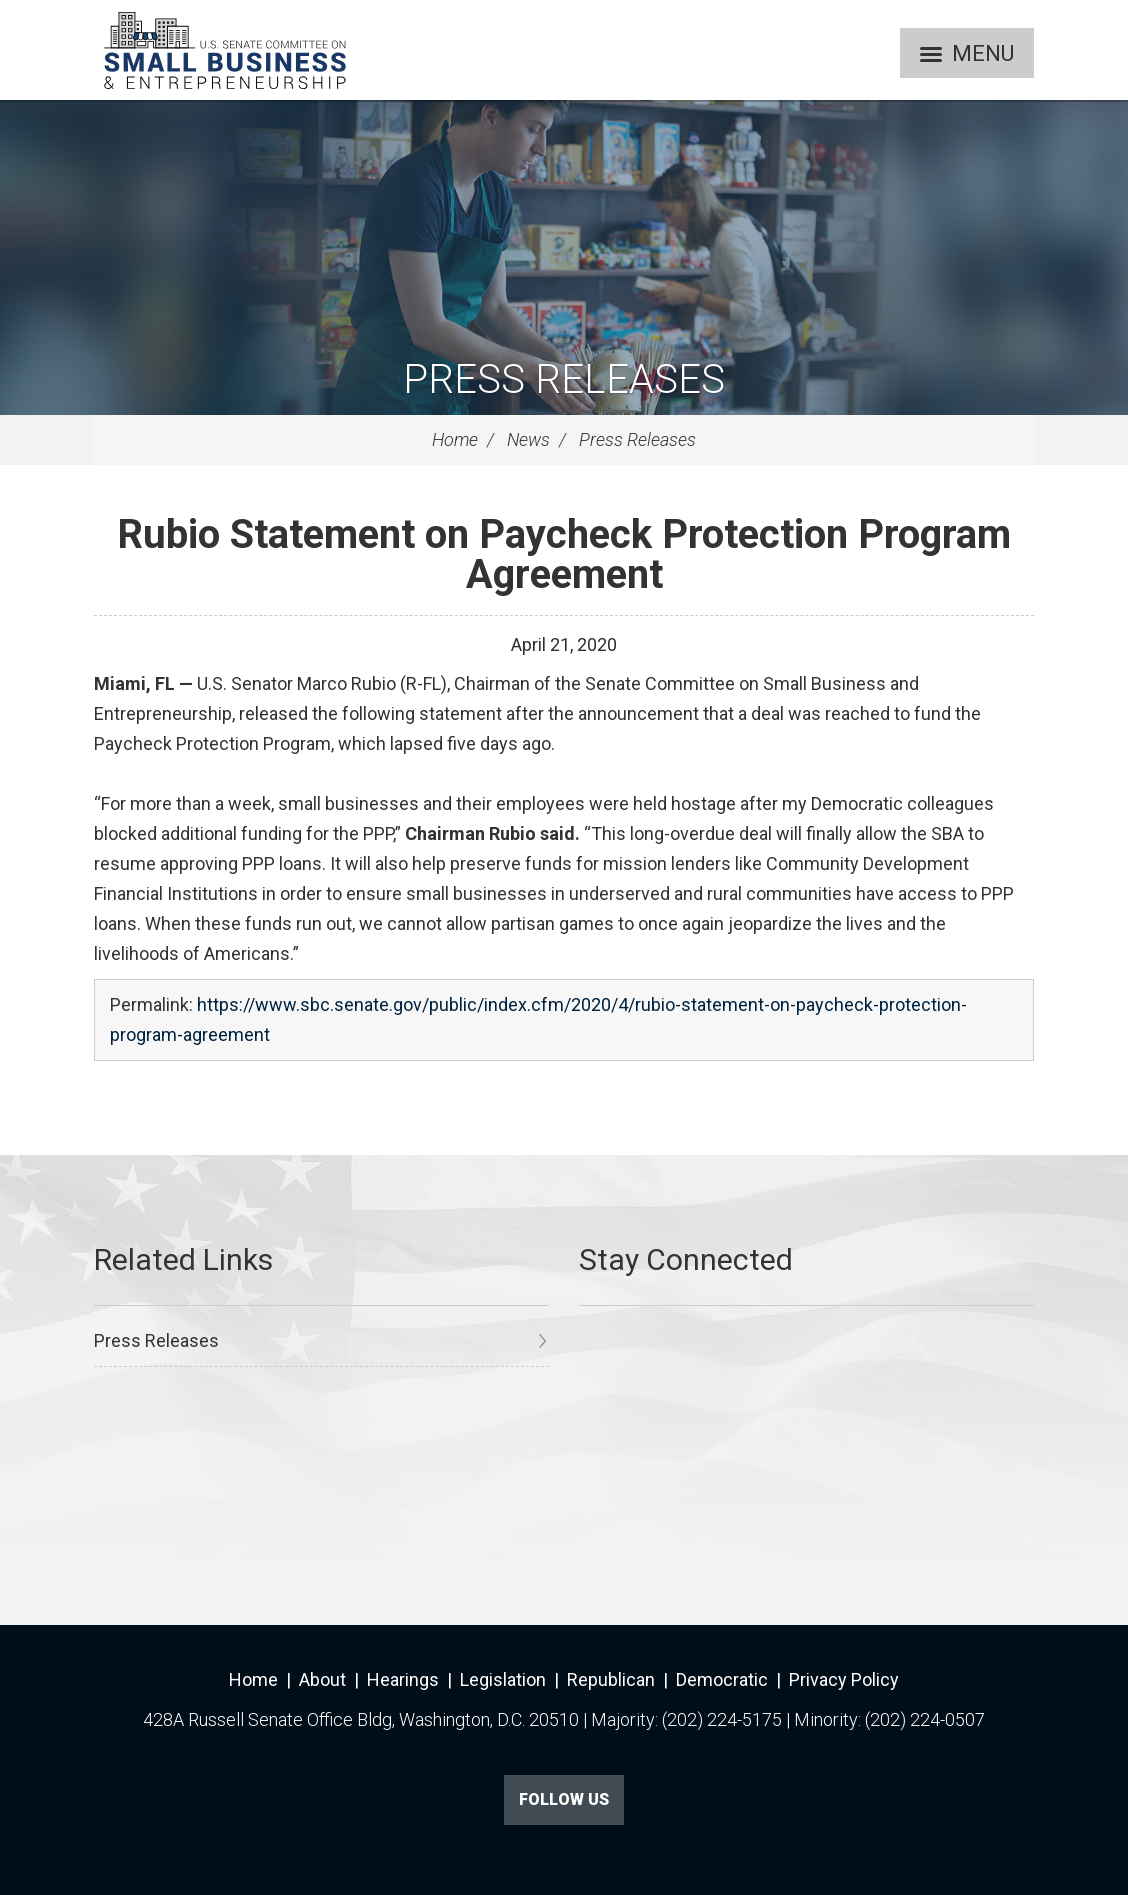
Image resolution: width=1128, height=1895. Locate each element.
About (322, 1679)
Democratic (722, 1679)
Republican (611, 1679)
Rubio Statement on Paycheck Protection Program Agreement (564, 554)
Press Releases (564, 379)
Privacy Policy (844, 1679)
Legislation (503, 1679)
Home (455, 439)
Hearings (403, 1679)
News (528, 439)
